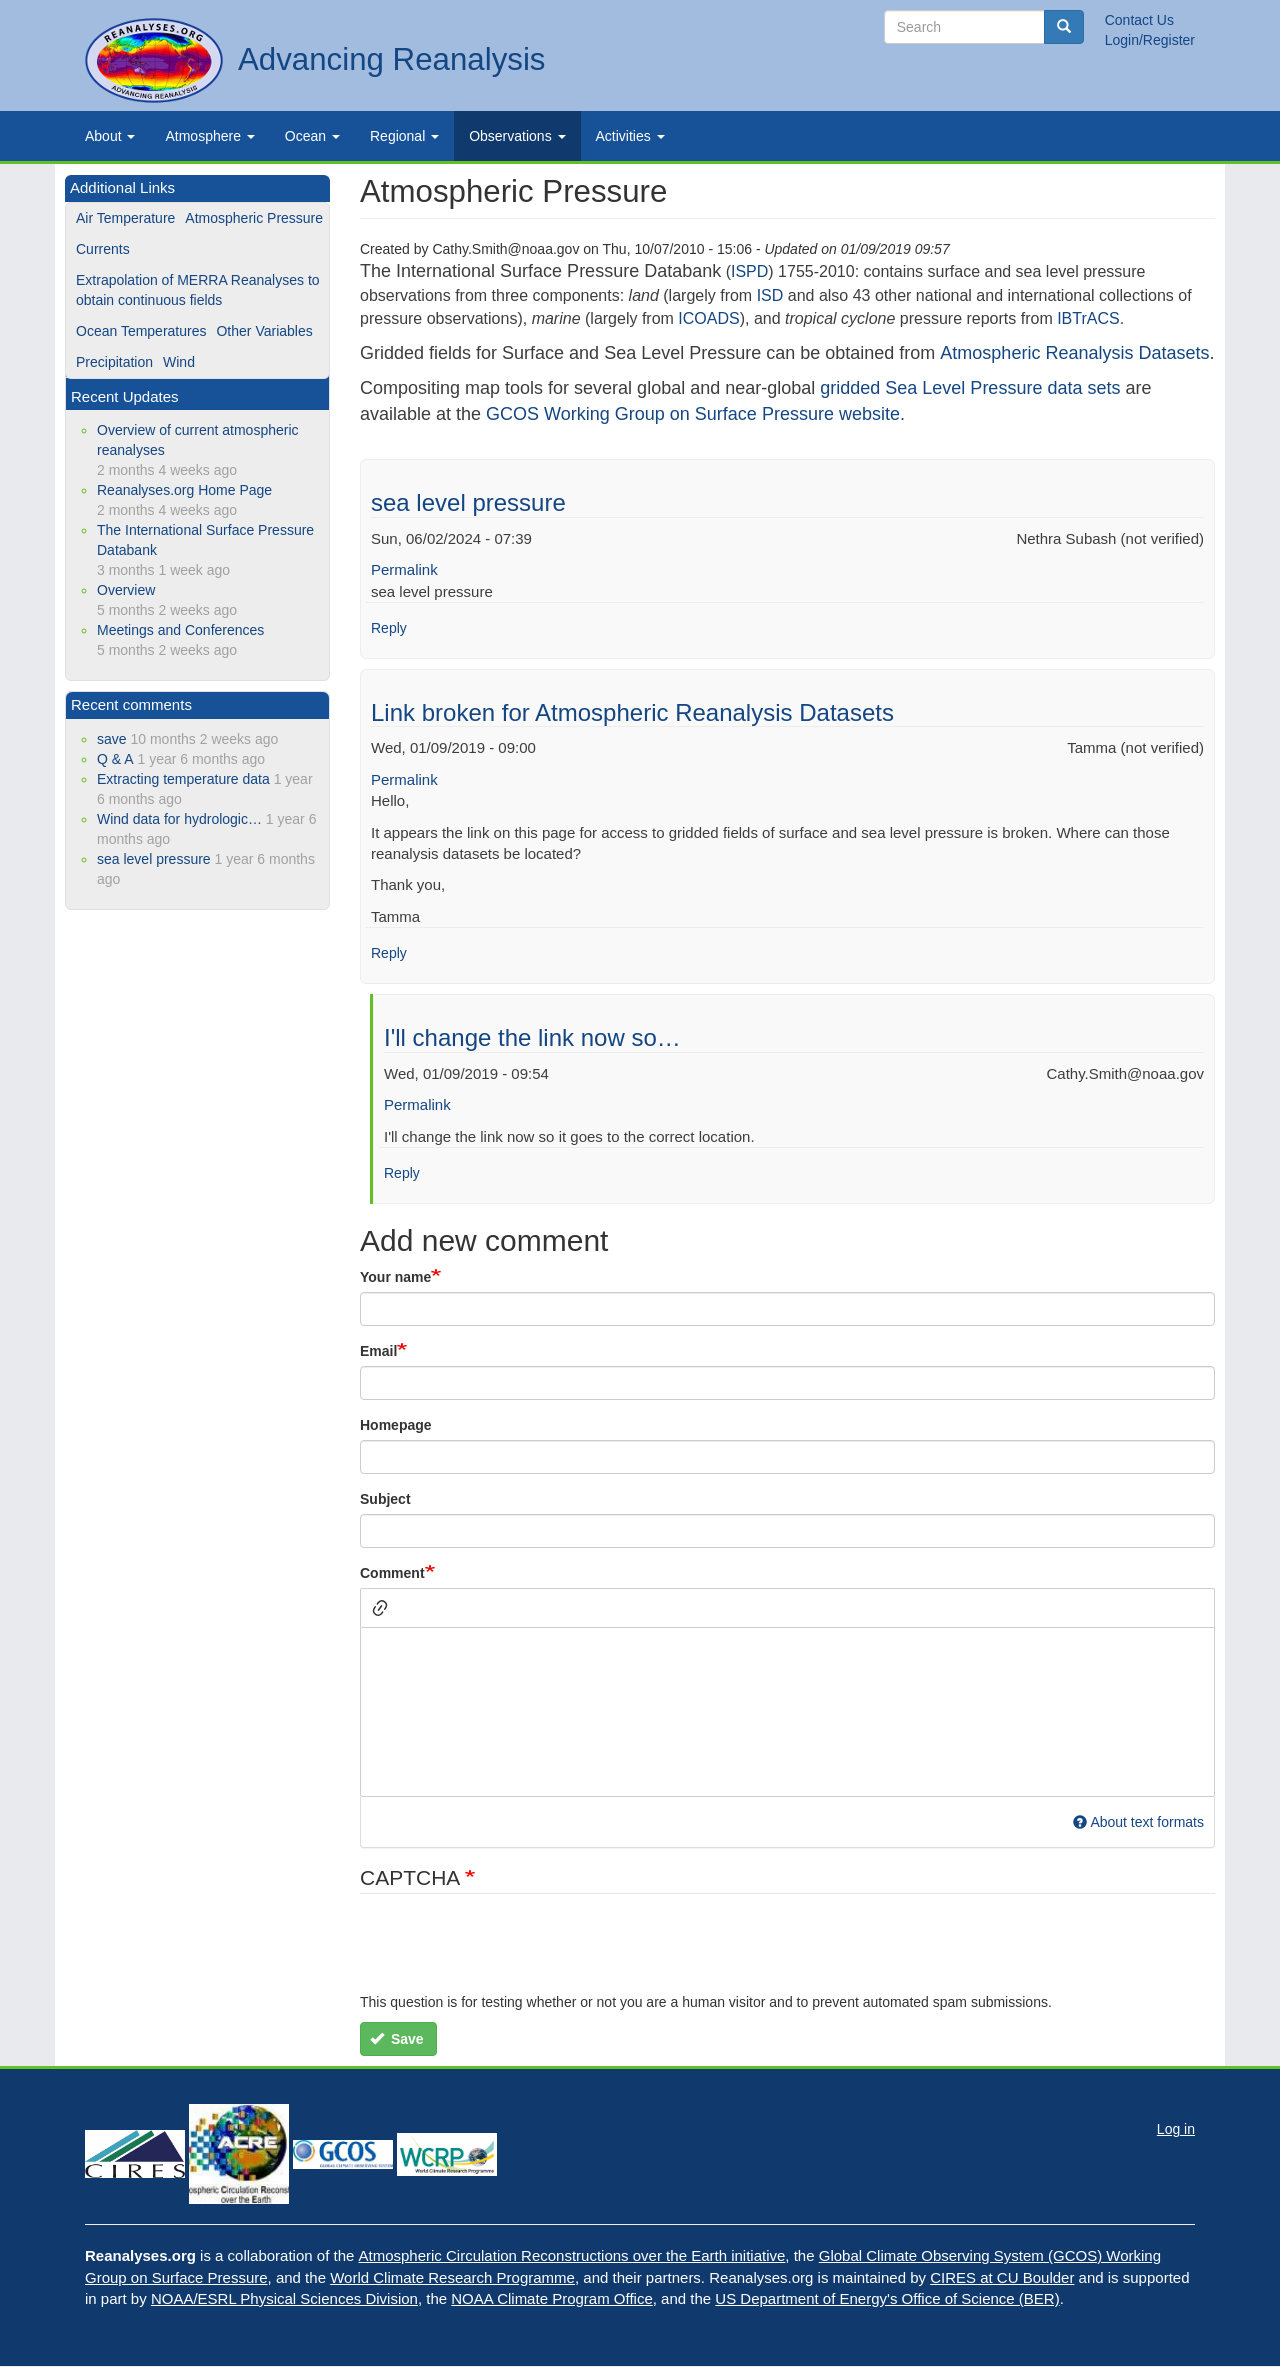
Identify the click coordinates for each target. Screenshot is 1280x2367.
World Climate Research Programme (452, 2277)
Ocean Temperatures (141, 331)
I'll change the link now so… (532, 1037)
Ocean (312, 136)
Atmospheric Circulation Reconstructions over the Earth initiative (572, 2255)
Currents (103, 249)
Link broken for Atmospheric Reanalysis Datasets (632, 712)
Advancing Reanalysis (391, 59)
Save (397, 2039)
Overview (126, 590)
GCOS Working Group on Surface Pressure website (693, 414)
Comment (392, 1573)
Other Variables (264, 331)
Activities (630, 136)
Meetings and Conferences (180, 630)
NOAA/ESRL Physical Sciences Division (284, 2298)
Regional (404, 136)
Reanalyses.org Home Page (184, 490)
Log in (1176, 2129)
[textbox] (787, 1712)
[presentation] (512, 1953)
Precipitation (114, 362)
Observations (517, 136)
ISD (770, 295)
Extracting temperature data (183, 779)
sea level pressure (468, 502)
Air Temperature (125, 218)
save (112, 739)
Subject (385, 1499)
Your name (395, 1277)
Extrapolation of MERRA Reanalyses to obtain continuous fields (198, 290)
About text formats (1138, 1822)
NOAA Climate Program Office (551, 2298)
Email (378, 1351)
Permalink (404, 569)
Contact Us (1139, 20)
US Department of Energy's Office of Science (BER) (887, 2298)
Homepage (396, 1425)
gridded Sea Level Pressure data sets (970, 388)
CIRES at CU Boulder (1002, 2277)
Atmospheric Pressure (254, 218)
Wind (179, 362)
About (110, 136)
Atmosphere (209, 136)
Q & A (115, 759)
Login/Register (1150, 40)
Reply (389, 628)
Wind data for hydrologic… (179, 819)
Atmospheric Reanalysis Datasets (1074, 353)
